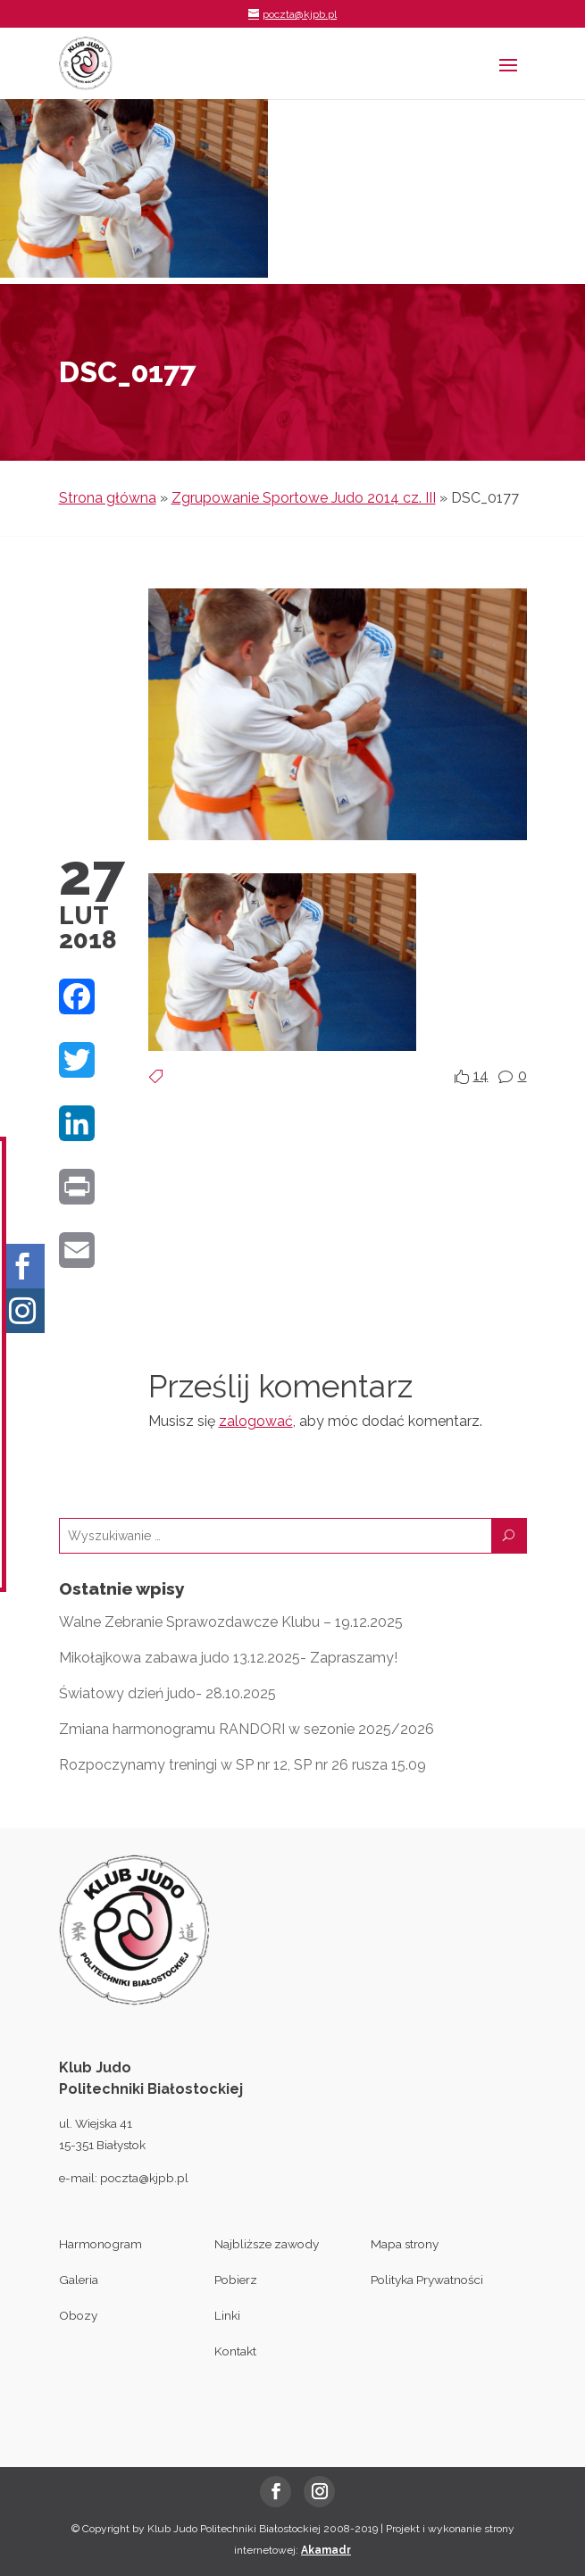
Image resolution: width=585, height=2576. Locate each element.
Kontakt (235, 2351)
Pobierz (235, 2279)
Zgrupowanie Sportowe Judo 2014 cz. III (303, 497)
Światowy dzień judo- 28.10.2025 (167, 1693)
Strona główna (107, 497)
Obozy (78, 2315)
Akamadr (326, 2550)
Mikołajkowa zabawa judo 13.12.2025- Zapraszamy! (228, 1657)
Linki (227, 2315)
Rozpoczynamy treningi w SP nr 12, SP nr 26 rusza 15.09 (242, 1764)
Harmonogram (100, 2244)
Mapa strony (405, 2244)
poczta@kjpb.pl (144, 2178)
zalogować (256, 1421)
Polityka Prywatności (427, 2279)
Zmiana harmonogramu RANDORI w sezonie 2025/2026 (246, 1729)
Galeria (78, 2279)
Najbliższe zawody (266, 2244)
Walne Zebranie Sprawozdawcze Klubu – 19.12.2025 (231, 1621)
